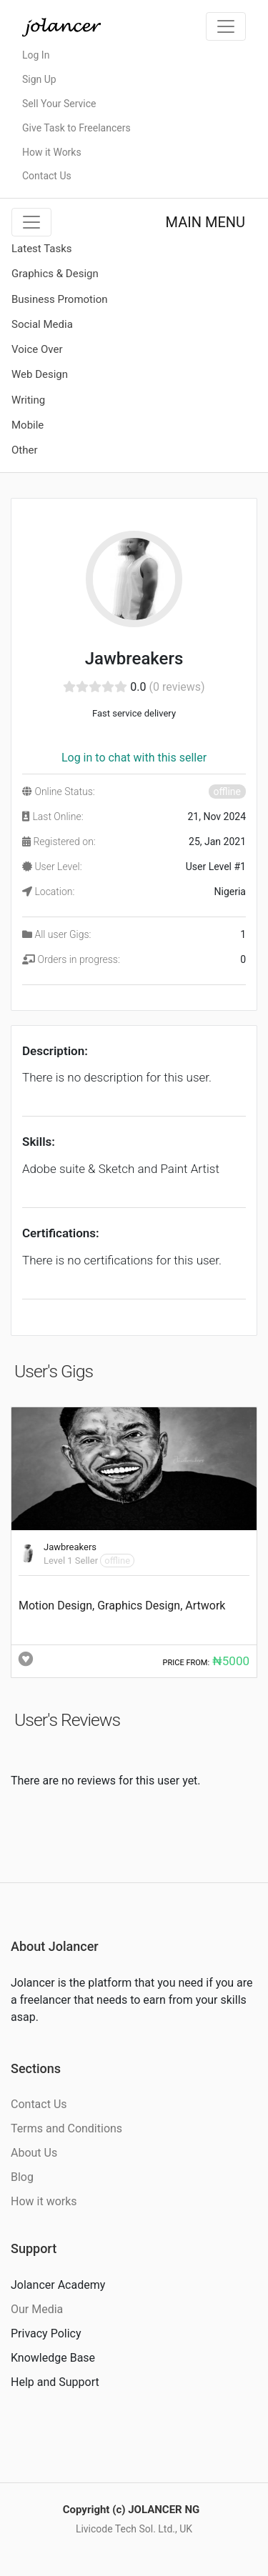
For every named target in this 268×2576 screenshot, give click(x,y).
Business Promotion (59, 299)
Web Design (39, 374)
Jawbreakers (70, 1547)
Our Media (37, 2309)
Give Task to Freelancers (76, 128)
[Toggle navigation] (226, 26)
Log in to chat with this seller (134, 757)
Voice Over (36, 349)
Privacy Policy (46, 2333)
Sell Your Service (59, 103)
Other (24, 450)
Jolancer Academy (58, 2285)
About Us (34, 2153)
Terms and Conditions (66, 2128)
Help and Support (55, 2382)
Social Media (42, 324)
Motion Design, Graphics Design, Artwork (122, 1605)
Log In (35, 55)
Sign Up (39, 79)
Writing (28, 400)
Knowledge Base (53, 2358)
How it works (44, 2201)
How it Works (51, 152)
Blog (22, 2177)
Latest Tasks (41, 248)
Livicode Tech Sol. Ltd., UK (134, 2529)
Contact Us (46, 175)
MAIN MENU (205, 222)
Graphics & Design (55, 273)
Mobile (27, 425)
